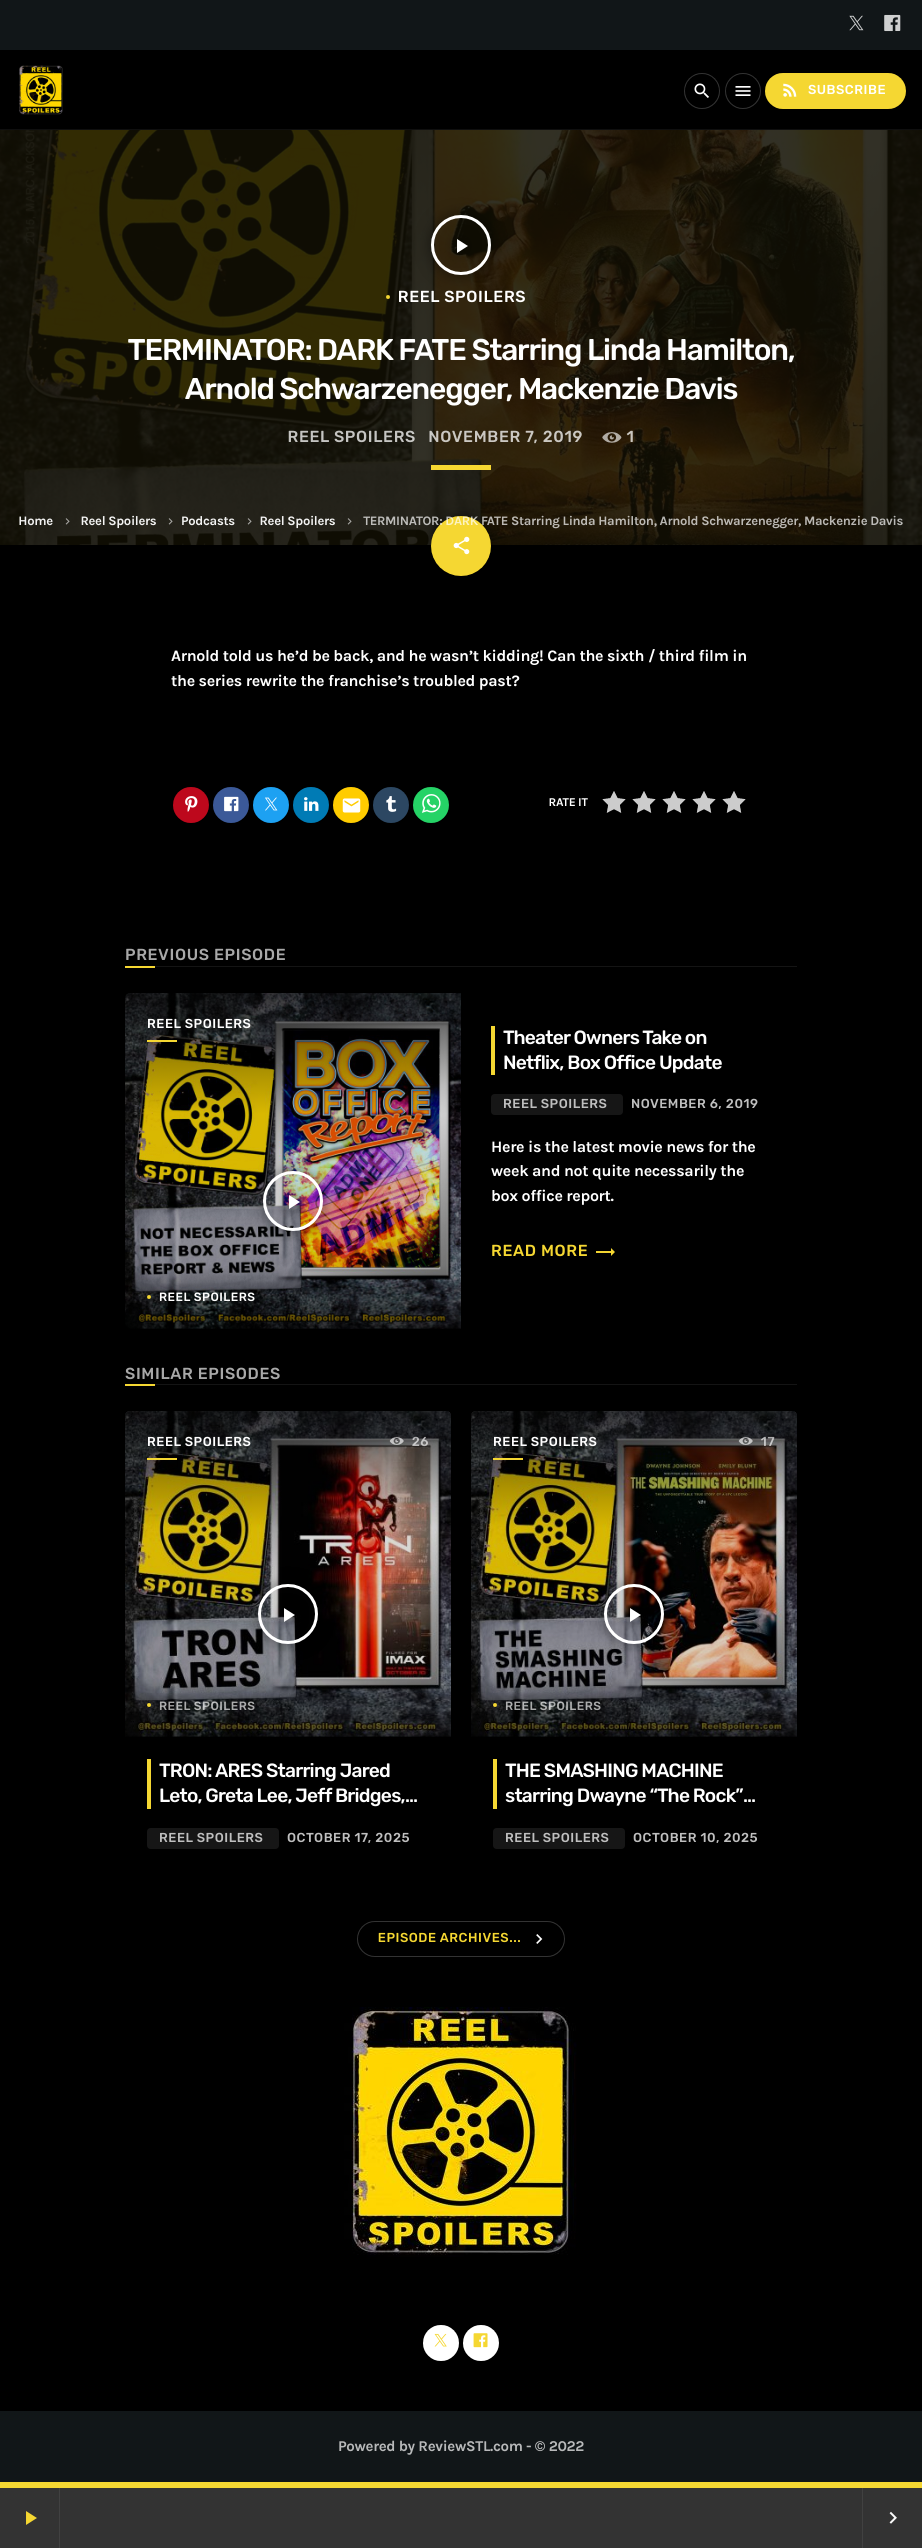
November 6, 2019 (695, 1104)
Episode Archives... (449, 1938)
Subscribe (833, 90)
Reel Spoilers (118, 521)
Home (35, 521)
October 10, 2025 (695, 1838)
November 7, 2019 (505, 436)
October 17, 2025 (348, 1838)
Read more (554, 1250)
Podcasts (208, 521)
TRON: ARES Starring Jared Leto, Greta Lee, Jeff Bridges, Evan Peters (282, 1795)
